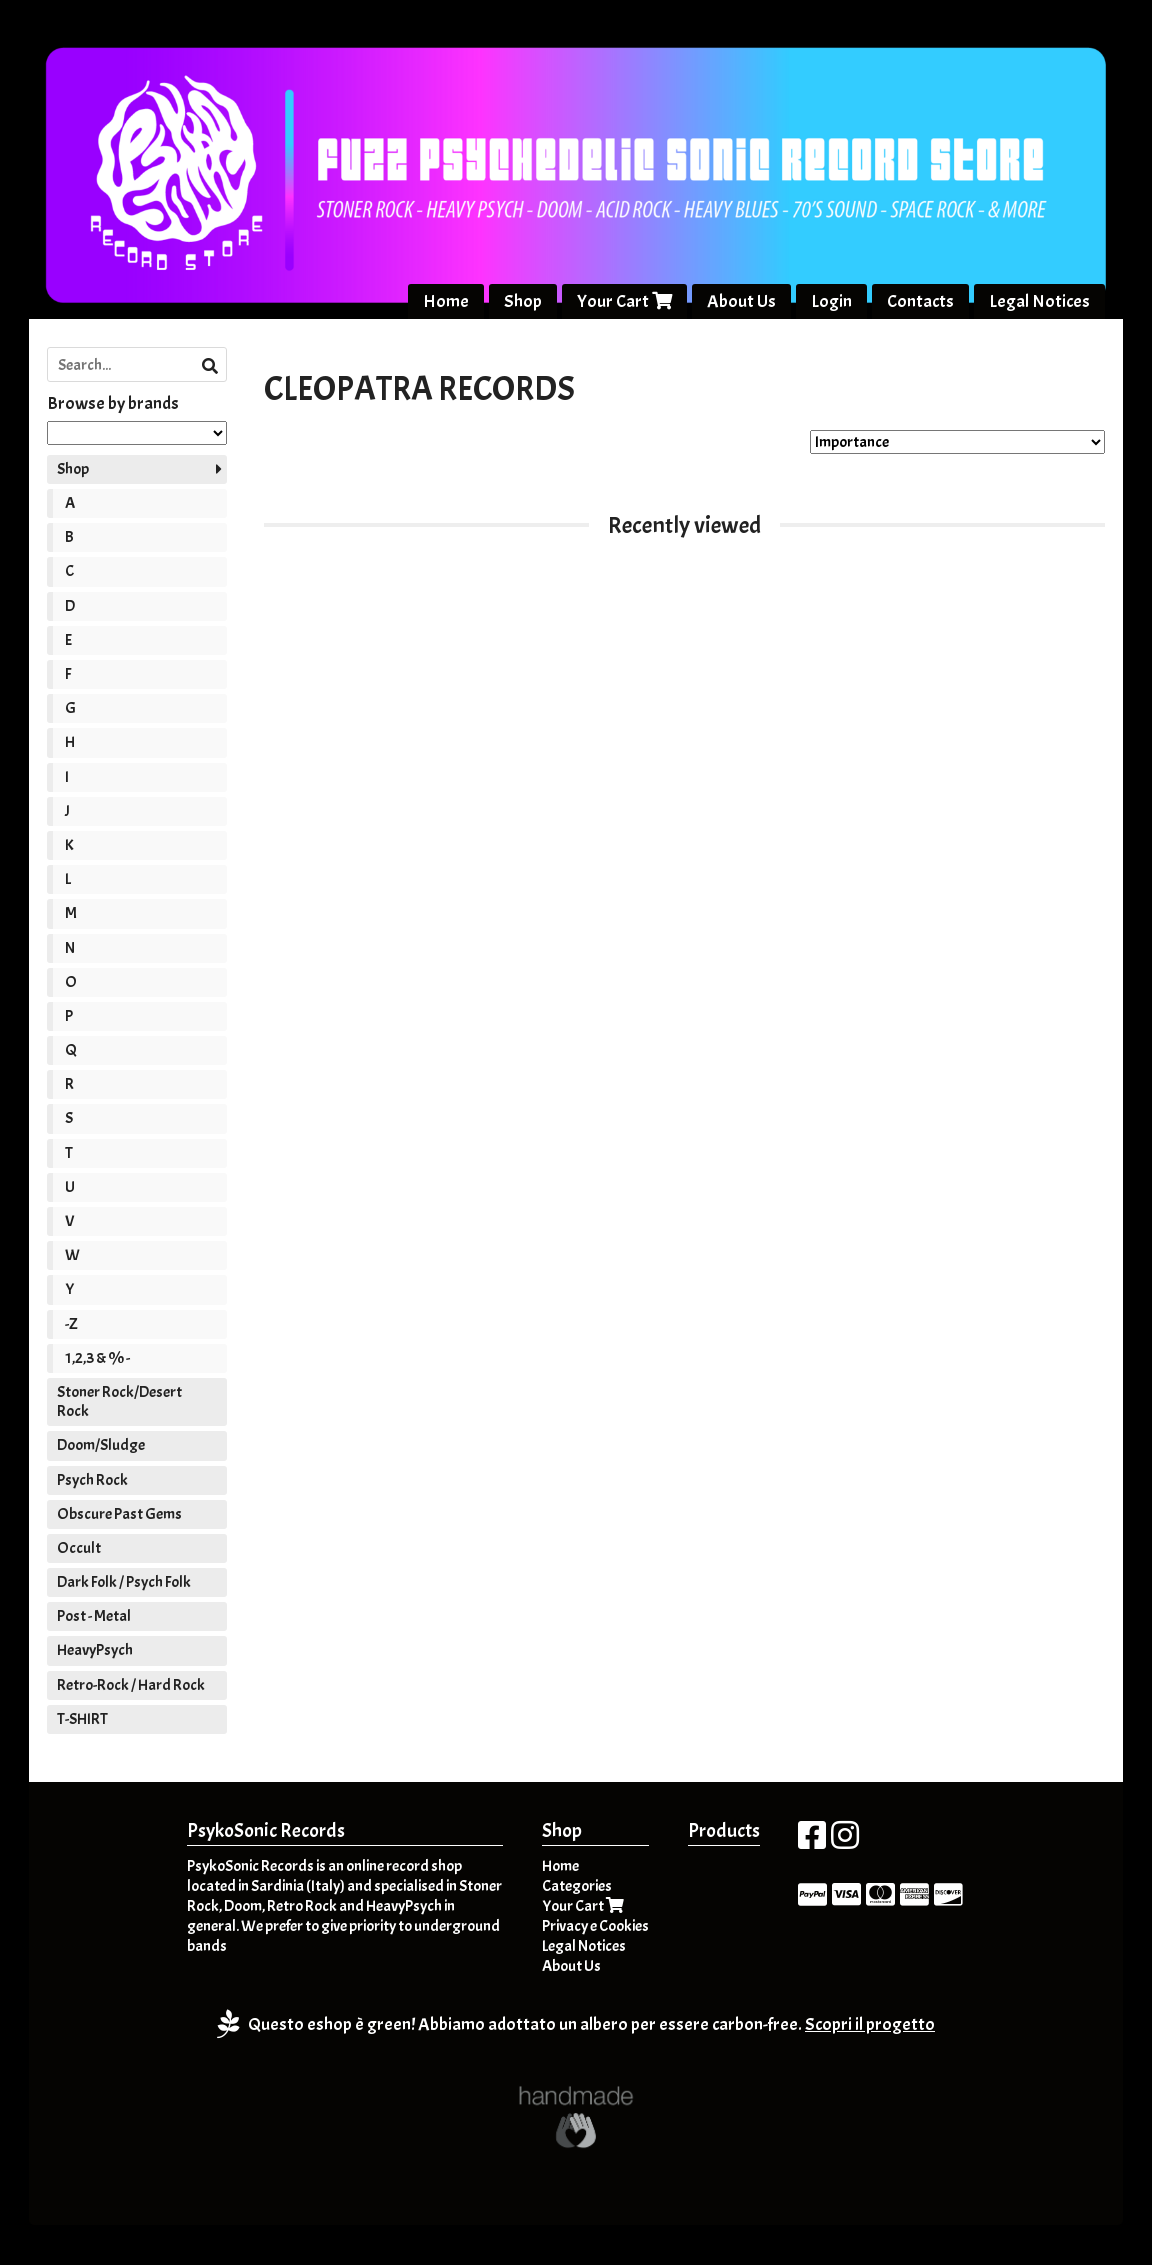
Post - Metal (94, 1617)
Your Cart (624, 301)
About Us (741, 301)
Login (831, 301)
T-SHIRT (82, 1719)
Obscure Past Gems (119, 1514)
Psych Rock (92, 1480)
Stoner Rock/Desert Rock (119, 1401)
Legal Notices (1039, 301)
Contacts (920, 301)
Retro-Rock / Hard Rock (131, 1685)
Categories (577, 1887)
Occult (79, 1548)
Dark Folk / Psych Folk (124, 1583)
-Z (71, 1324)
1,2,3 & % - (97, 1358)
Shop (523, 301)
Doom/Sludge (101, 1446)
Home (446, 301)
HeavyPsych (95, 1651)
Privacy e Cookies (595, 1927)
